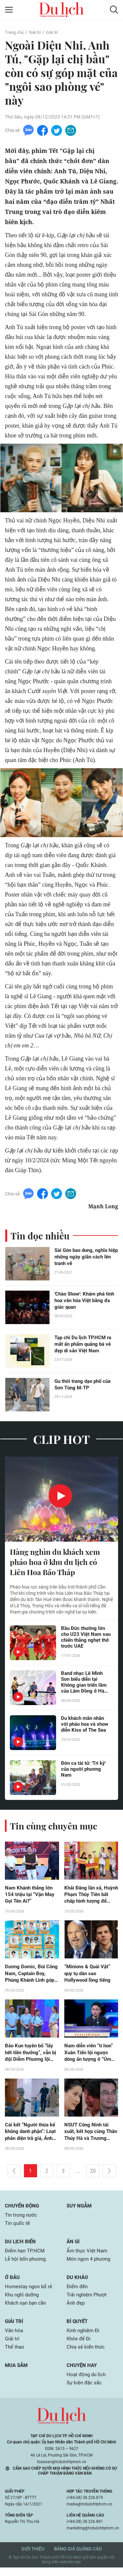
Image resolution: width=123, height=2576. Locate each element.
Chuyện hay (82, 2373)
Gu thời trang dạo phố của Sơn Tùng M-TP (84, 1385)
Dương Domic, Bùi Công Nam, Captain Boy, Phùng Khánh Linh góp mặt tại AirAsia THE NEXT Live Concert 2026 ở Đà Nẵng (28, 1976)
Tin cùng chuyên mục (55, 1827)
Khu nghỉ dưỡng (23, 2301)
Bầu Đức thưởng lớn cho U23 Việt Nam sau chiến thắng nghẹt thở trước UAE (85, 1639)
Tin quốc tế (18, 2228)
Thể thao (15, 2355)
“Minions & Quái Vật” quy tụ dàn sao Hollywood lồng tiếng (89, 1976)
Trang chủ (15, 32)
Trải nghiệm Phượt (88, 2301)
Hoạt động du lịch (87, 2382)
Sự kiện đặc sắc (85, 2391)
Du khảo (78, 2283)
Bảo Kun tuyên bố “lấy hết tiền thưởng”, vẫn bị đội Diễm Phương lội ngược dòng (31, 2056)
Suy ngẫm (80, 2210)
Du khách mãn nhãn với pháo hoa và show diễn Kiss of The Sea (84, 1729)
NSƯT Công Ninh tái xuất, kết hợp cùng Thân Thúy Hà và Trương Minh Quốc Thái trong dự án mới (88, 2136)
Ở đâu (13, 2283)
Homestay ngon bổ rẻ (29, 2293)
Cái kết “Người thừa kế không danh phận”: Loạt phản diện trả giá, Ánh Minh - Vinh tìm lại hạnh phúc (31, 2136)
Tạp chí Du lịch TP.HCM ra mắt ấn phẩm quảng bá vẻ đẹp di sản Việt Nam (85, 1345)
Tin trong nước (22, 2220)
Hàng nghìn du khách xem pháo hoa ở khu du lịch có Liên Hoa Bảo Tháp (58, 1563)
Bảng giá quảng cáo (78, 2557)
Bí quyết (78, 2328)
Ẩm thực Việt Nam (88, 2256)
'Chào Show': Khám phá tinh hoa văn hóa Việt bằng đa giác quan (85, 1301)
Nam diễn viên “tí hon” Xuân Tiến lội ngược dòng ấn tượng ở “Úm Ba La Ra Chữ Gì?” (90, 2056)
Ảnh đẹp (76, 2310)
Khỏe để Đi (79, 2346)
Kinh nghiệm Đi (84, 2337)
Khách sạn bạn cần (27, 2310)
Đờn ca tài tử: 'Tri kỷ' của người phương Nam (85, 1771)
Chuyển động (23, 2210)
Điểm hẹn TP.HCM (26, 2256)
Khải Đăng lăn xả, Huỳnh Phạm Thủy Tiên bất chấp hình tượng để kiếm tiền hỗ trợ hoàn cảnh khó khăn (90, 1897)
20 (93, 2175)
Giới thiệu (32, 2557)
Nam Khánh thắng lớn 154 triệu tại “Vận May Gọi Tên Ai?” (31, 1897)
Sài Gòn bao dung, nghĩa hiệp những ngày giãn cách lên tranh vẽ (86, 1257)
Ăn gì (73, 2247)
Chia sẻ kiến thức (86, 2355)
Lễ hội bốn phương (27, 2265)
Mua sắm (17, 2373)
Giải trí (37, 32)
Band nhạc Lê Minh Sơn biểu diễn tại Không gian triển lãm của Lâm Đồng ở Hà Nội (85, 1684)
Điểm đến (78, 2293)
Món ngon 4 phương (90, 2265)
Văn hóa (14, 2337)
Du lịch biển (21, 2247)
